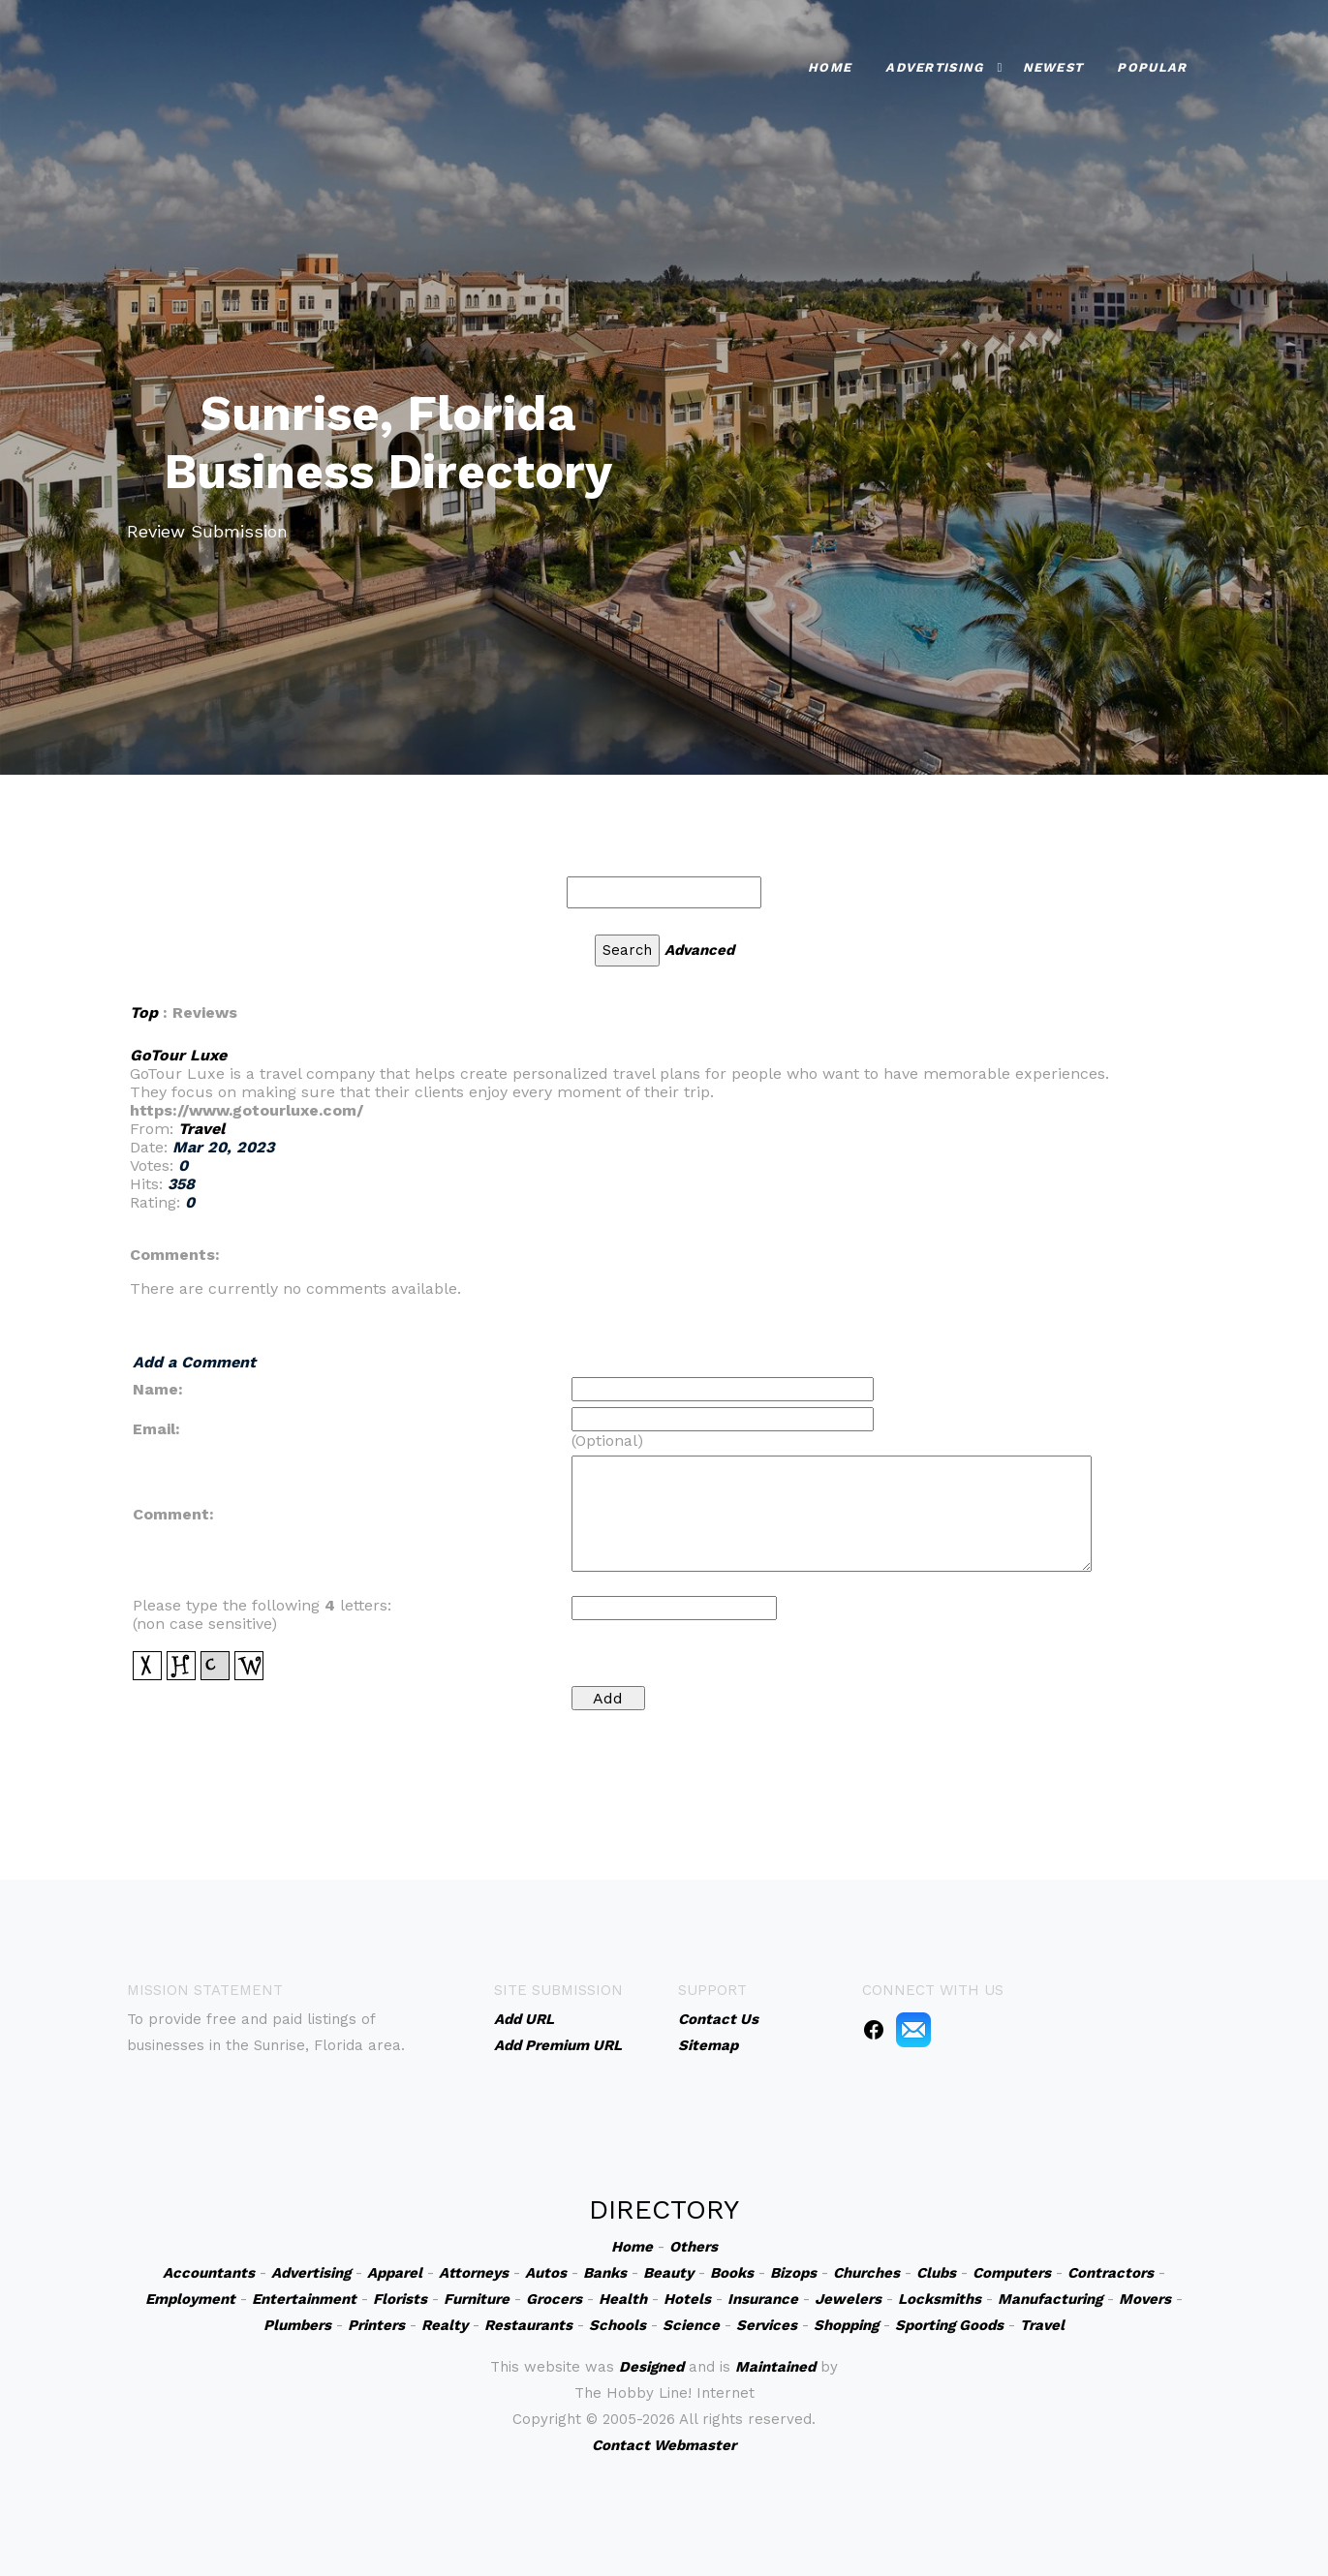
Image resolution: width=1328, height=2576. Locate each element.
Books (732, 2273)
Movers (1145, 2299)
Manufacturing (1050, 2299)
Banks (605, 2273)
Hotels (687, 2299)
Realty (444, 2325)
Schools (617, 2325)
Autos (546, 2273)
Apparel (394, 2273)
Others (693, 2246)
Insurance (762, 2299)
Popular (1152, 67)
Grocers (554, 2299)
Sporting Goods (949, 2325)
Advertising (934, 67)
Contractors (1110, 2273)
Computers (1012, 2273)
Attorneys (474, 2273)
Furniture (477, 2299)
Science (691, 2325)
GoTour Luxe (178, 1055)
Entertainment (304, 2299)
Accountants (209, 2273)
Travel (201, 1128)
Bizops (793, 2273)
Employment (190, 2299)
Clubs (936, 2273)
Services (766, 2325)
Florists (400, 2299)
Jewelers (848, 2299)
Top (144, 1012)
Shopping (846, 2325)
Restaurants (528, 2325)
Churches (866, 2273)
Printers (376, 2325)
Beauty (668, 2273)
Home (829, 67)
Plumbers (297, 2325)
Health (623, 2299)
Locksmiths (939, 2299)
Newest (1053, 67)
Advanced (699, 950)
